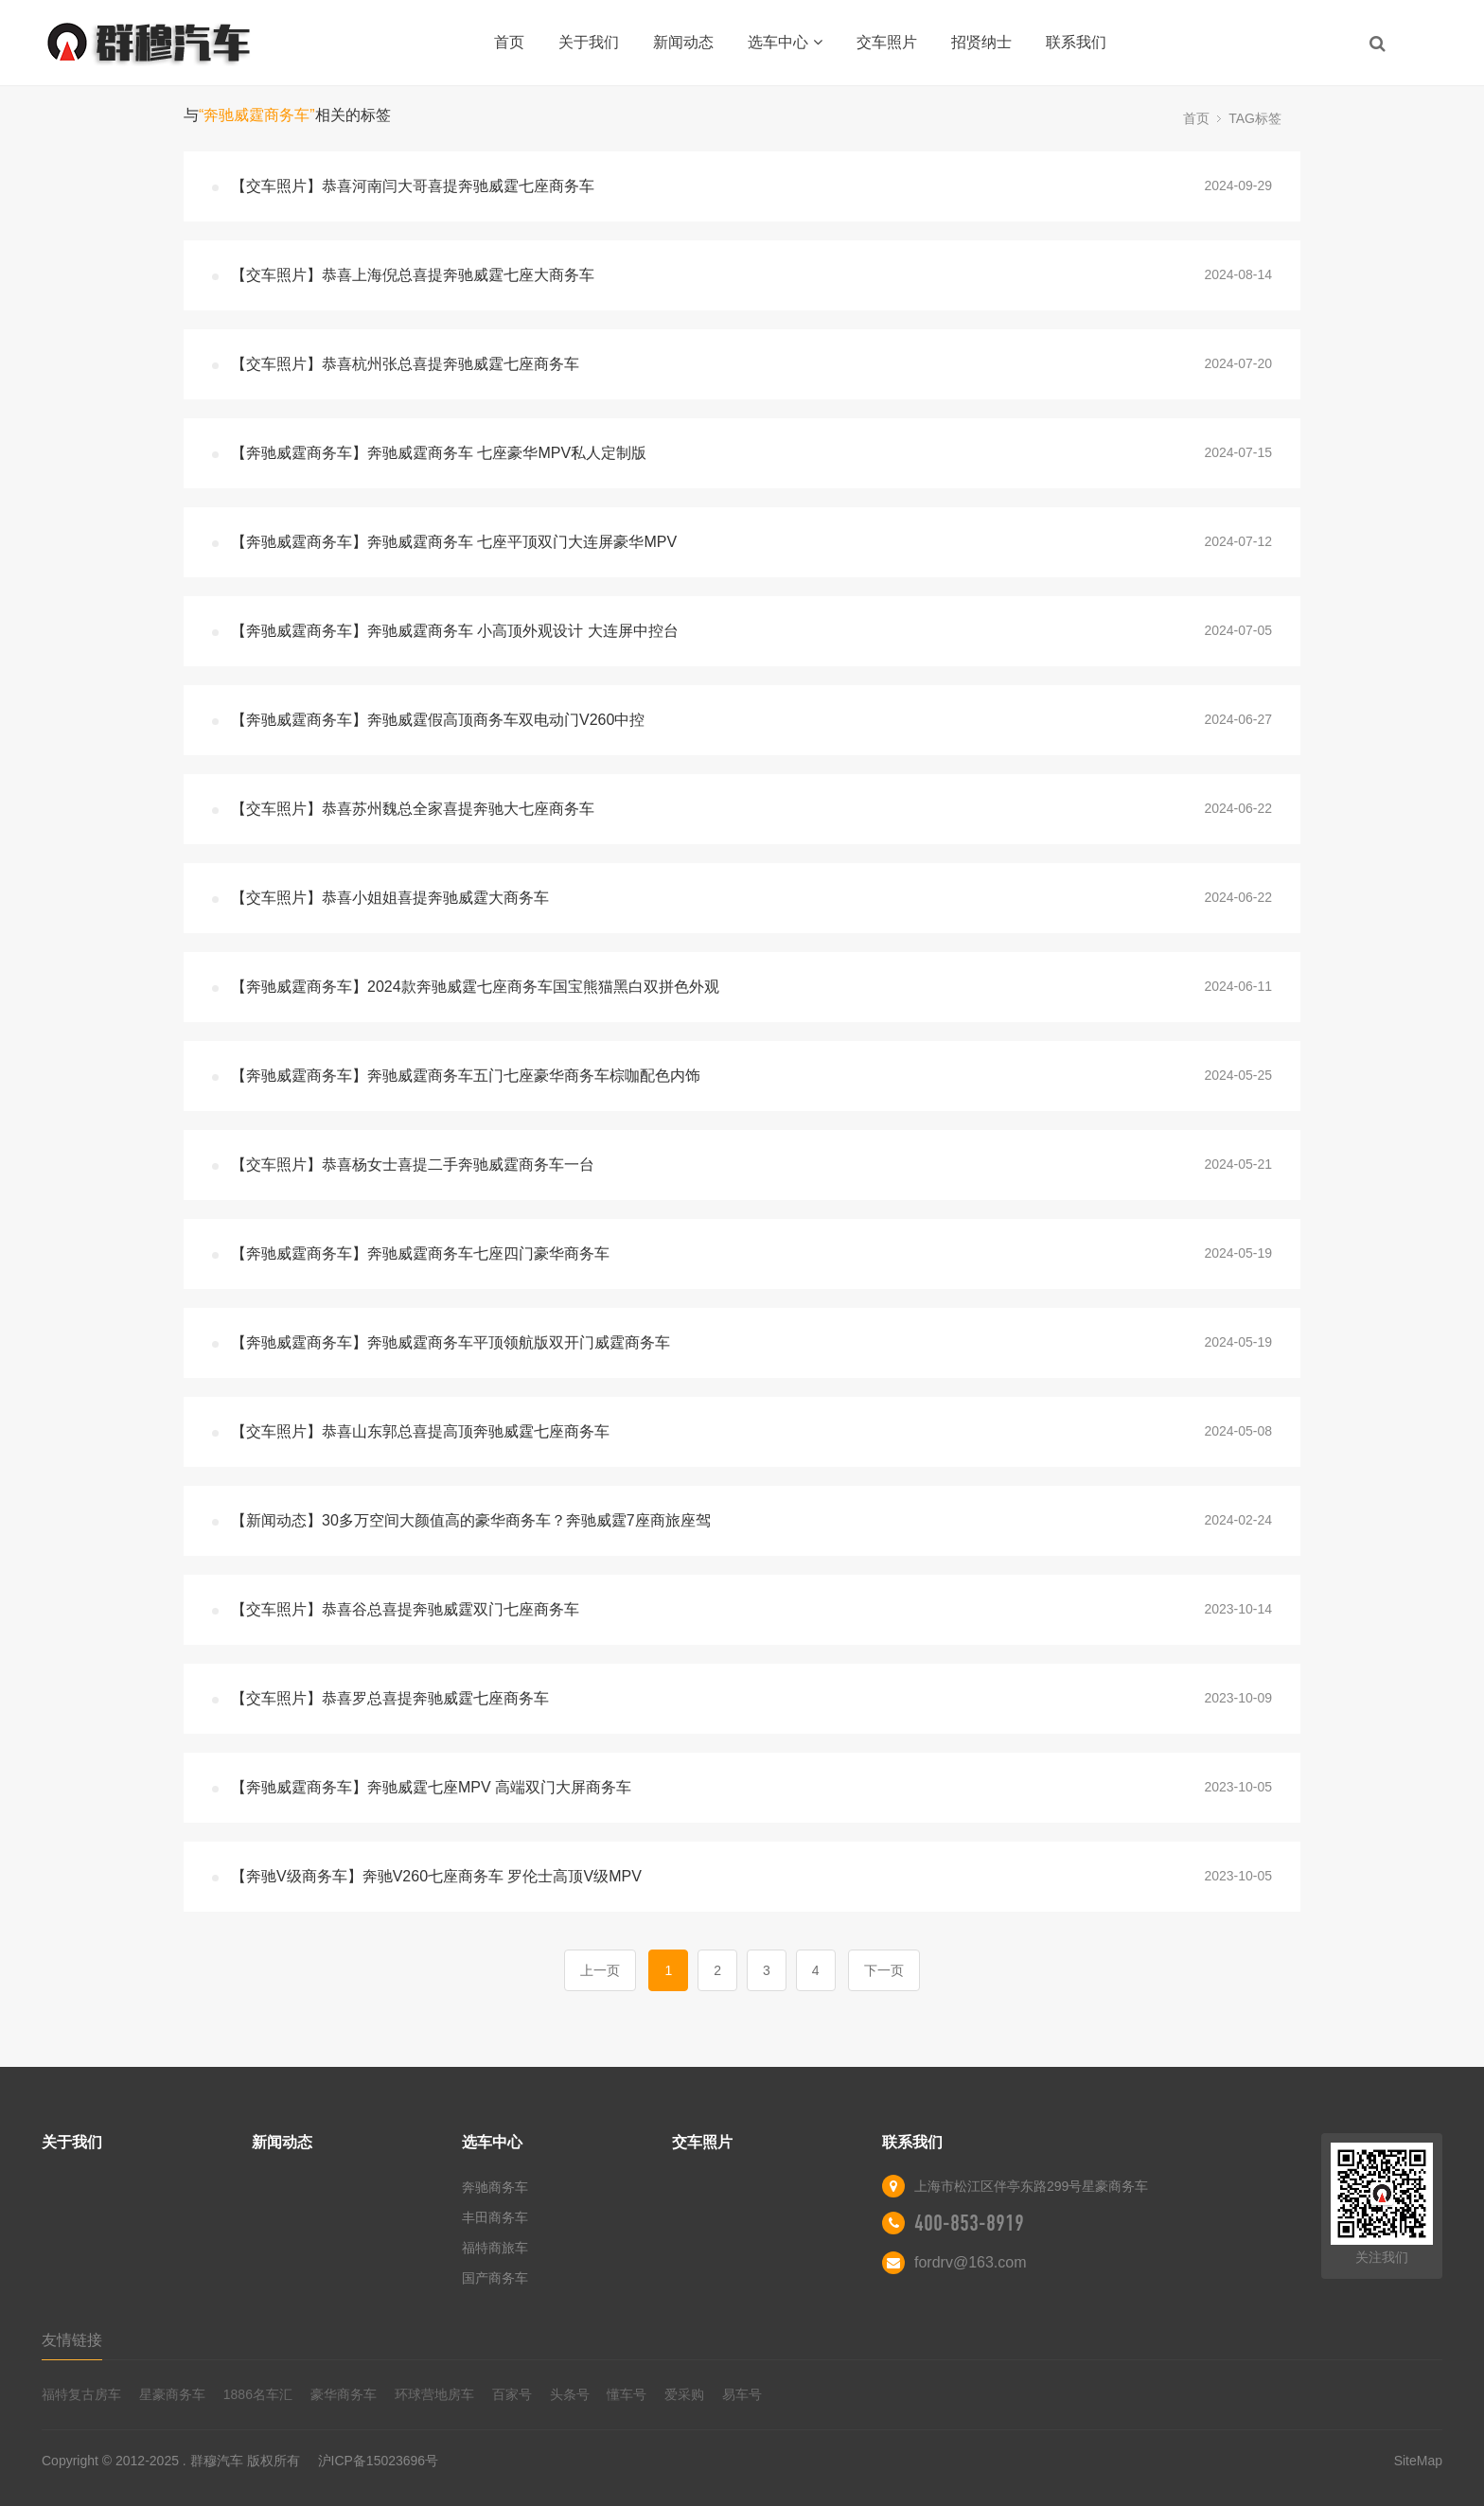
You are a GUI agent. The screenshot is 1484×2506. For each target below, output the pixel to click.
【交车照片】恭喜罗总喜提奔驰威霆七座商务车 (390, 1698)
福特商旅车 (495, 2247)
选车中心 (785, 42)
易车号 (742, 2394)
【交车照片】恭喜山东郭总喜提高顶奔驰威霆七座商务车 (420, 1431)
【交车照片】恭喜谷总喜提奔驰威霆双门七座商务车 (405, 1609)
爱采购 (684, 2394)
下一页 (884, 1970)
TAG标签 (1254, 118)
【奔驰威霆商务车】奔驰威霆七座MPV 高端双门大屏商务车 (431, 1787)
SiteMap (1418, 2460)
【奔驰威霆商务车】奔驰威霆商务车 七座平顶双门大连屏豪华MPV (454, 542)
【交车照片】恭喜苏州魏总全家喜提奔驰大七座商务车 (412, 809)
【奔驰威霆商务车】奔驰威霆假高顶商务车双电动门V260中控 (438, 720)
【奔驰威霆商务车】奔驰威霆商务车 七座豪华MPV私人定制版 (438, 453)
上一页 (600, 1970)
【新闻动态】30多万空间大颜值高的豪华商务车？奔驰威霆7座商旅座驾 (471, 1520)
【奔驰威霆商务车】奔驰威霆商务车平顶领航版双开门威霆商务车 (450, 1342)
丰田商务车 (495, 2217)
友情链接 (72, 2340)
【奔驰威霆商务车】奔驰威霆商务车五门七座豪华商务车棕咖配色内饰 (465, 1076)
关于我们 (588, 42)
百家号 (512, 2394)
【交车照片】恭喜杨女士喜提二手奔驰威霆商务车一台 (412, 1164)
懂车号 (626, 2394)
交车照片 (887, 42)
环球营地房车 (434, 2394)
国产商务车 (495, 2277)
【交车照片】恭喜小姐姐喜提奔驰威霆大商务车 (390, 898)
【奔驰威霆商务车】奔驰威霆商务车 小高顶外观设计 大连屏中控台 (455, 631)
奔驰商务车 (495, 2187)
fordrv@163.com (970, 2262)
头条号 (570, 2394)
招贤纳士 (981, 42)
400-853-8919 (969, 2223)
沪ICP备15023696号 (378, 2460)
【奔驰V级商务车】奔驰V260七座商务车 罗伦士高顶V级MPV (436, 1876)
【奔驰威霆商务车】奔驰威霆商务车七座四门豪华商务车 (420, 1253)
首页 (509, 42)
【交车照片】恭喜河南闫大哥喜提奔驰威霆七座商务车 (412, 186)
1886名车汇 (257, 2394)
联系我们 (1076, 42)
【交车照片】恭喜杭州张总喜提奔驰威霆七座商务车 (405, 364)
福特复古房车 (81, 2394)
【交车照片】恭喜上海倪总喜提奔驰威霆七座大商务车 (412, 275)
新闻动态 (683, 42)
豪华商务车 (343, 2394)
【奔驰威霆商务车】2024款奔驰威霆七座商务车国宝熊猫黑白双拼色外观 (475, 987)
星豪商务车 (172, 2394)
